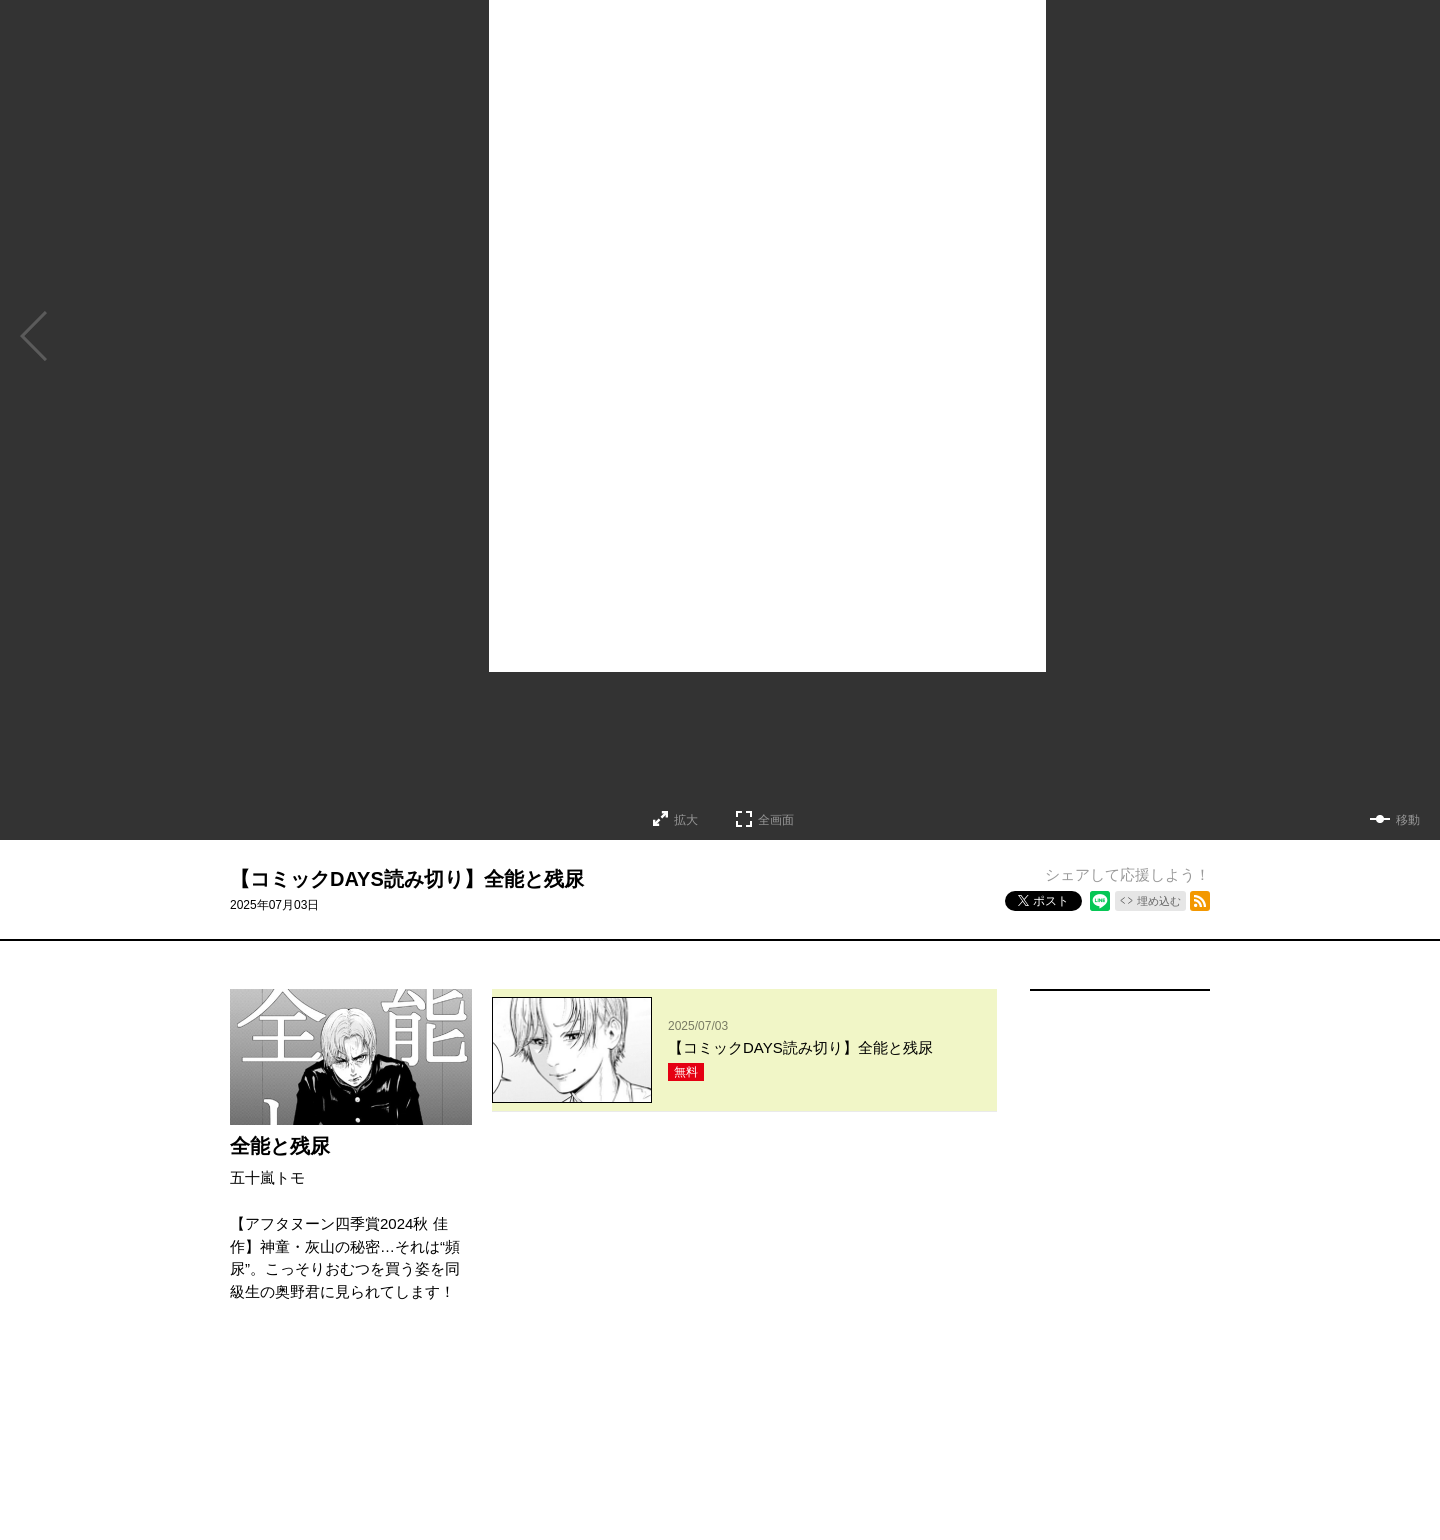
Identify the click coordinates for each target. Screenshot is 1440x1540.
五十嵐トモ (267, 1177)
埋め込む (1159, 901)
